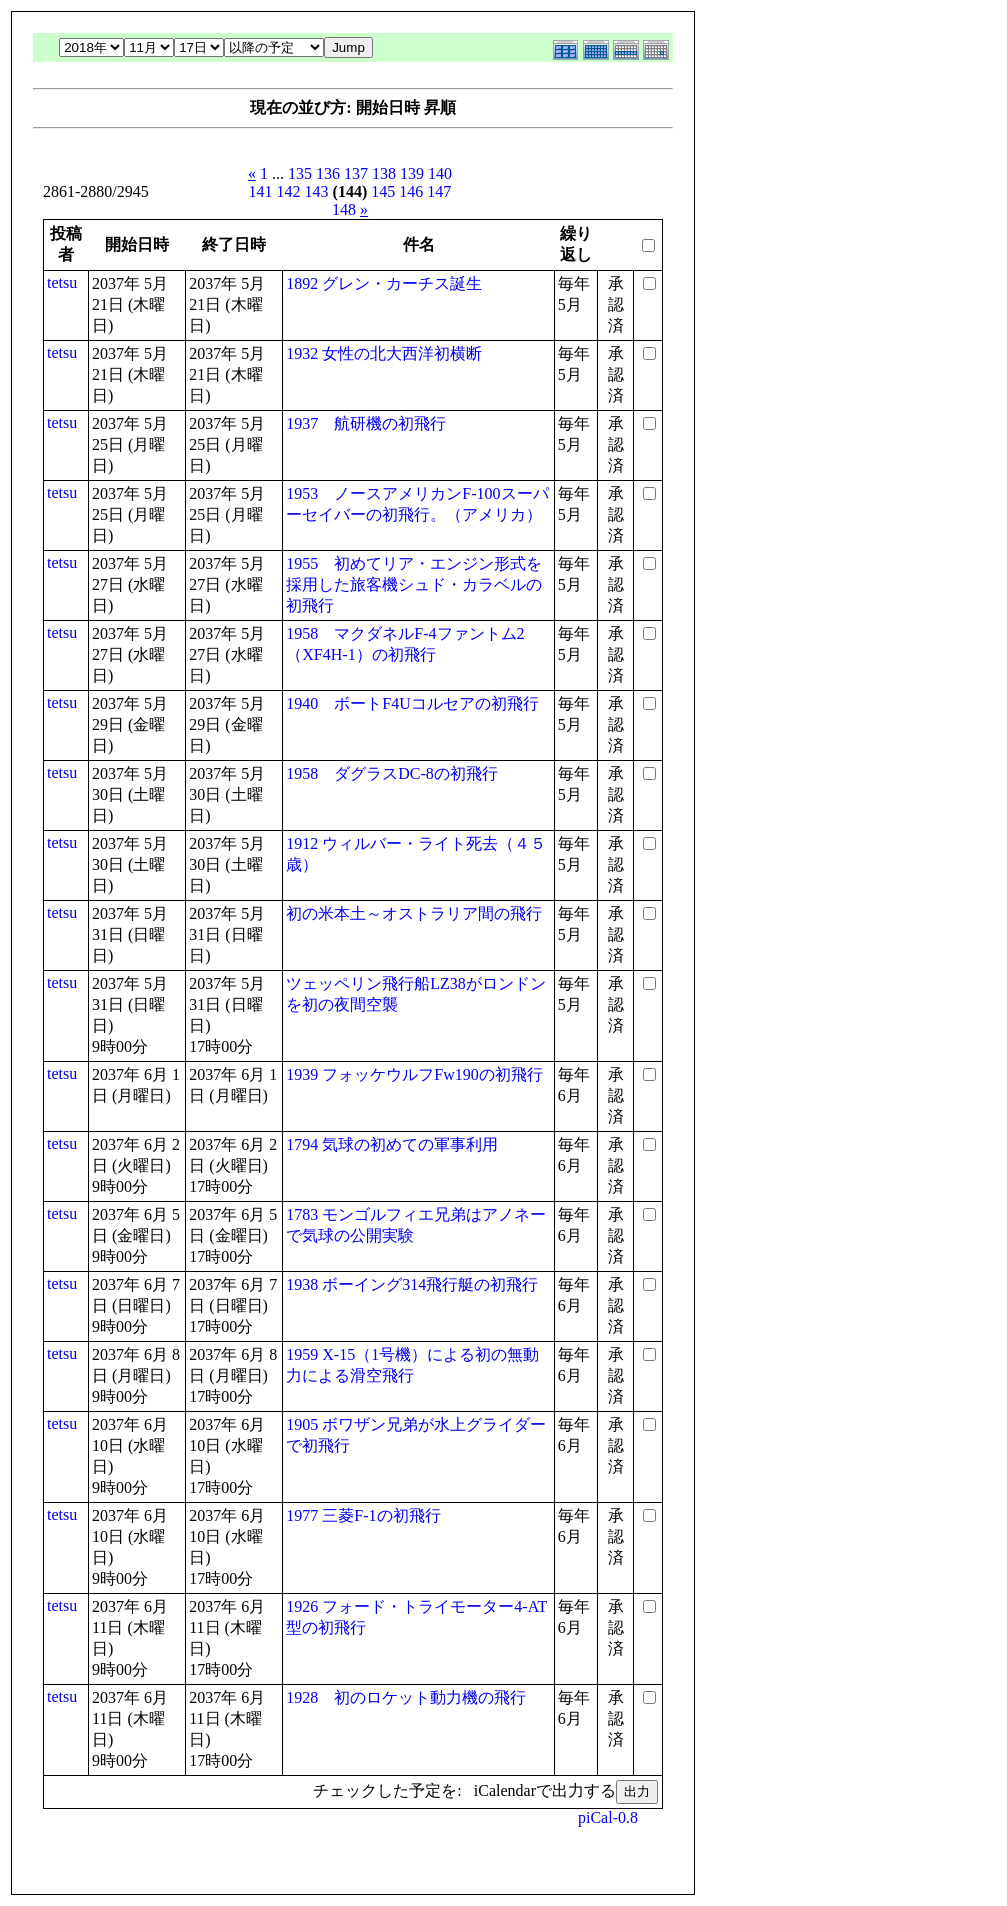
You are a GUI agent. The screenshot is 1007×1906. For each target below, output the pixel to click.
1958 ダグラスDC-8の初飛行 (392, 773)
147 (439, 191)
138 (384, 173)
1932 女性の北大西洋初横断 (384, 353)
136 (328, 173)
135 (300, 173)
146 (411, 191)
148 (344, 209)
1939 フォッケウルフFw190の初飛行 (414, 1074)
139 (412, 173)
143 (317, 191)
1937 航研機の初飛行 (366, 423)
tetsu (62, 282)
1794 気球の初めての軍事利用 (392, 1144)
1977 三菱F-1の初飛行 (363, 1515)
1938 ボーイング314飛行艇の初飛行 (412, 1284)
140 (440, 173)
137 (356, 173)
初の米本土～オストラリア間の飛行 (414, 913)
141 (261, 191)
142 (289, 191)
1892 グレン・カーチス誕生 (384, 283)
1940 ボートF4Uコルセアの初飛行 (412, 703)
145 (383, 191)
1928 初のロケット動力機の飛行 (406, 1697)
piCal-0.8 (608, 1817)
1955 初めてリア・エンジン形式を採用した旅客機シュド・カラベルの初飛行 (414, 584)
